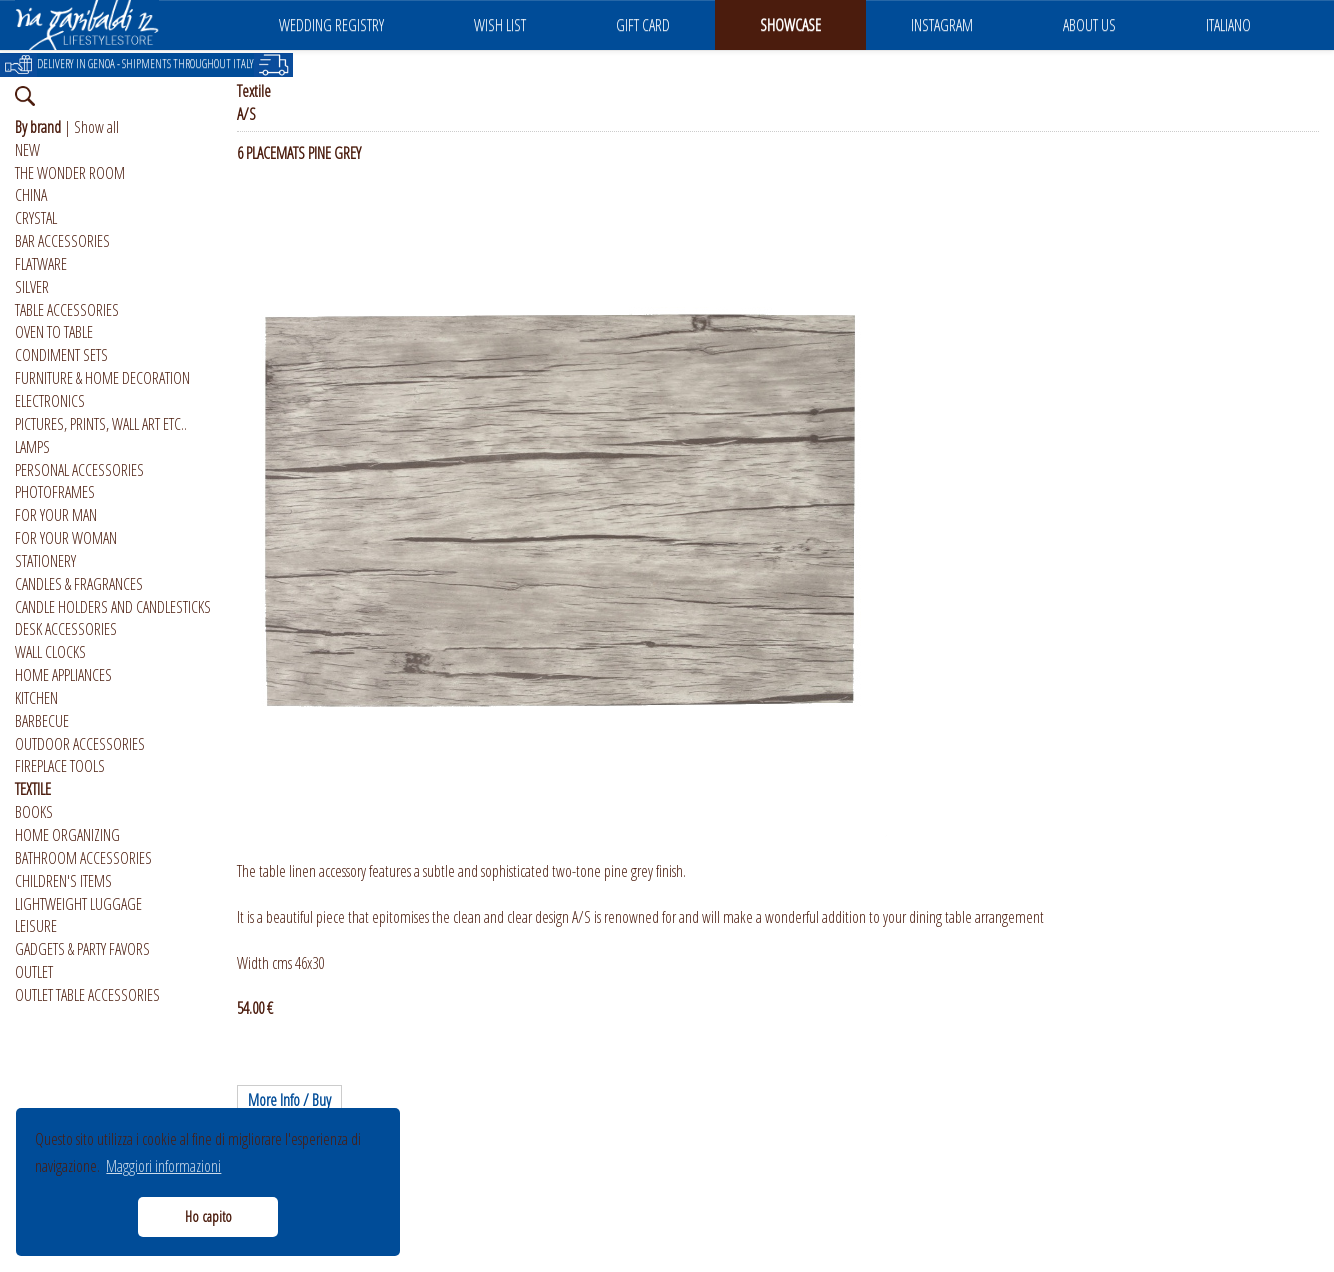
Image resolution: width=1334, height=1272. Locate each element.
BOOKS (34, 812)
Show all (96, 127)
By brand (38, 127)
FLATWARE (41, 264)
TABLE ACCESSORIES (67, 310)
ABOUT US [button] (1089, 25)
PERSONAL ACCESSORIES (79, 470)
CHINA (31, 195)
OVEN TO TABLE (54, 332)
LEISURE (36, 926)
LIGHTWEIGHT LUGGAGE (78, 904)
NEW (27, 150)
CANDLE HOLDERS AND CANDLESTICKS (113, 607)
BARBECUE (42, 721)
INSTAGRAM (942, 25)
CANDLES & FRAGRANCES (79, 584)
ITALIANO (1228, 25)
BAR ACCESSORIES (62, 241)
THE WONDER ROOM (70, 173)
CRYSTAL (36, 218)
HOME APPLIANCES (63, 675)
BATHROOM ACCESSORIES (83, 858)
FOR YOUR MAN (56, 515)
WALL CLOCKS (50, 652)
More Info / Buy (289, 1100)
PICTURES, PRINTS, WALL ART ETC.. (101, 424)
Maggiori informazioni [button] (163, 1166)
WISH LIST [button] (500, 25)
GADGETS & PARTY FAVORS (82, 949)
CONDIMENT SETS (61, 355)
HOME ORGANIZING (67, 835)
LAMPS (32, 447)
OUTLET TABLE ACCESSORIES (87, 995)
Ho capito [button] (208, 1216)
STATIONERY (45, 561)
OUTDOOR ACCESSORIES (80, 744)
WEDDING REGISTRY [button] (331, 25)
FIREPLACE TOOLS (60, 766)
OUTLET (34, 972)
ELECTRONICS (50, 401)
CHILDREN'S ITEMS (63, 881)
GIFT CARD (643, 25)
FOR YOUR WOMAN (66, 538)
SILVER (32, 287)
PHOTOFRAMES (55, 492)
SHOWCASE (790, 25)
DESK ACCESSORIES (66, 629)
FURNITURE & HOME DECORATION (102, 378)
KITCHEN (36, 698)
